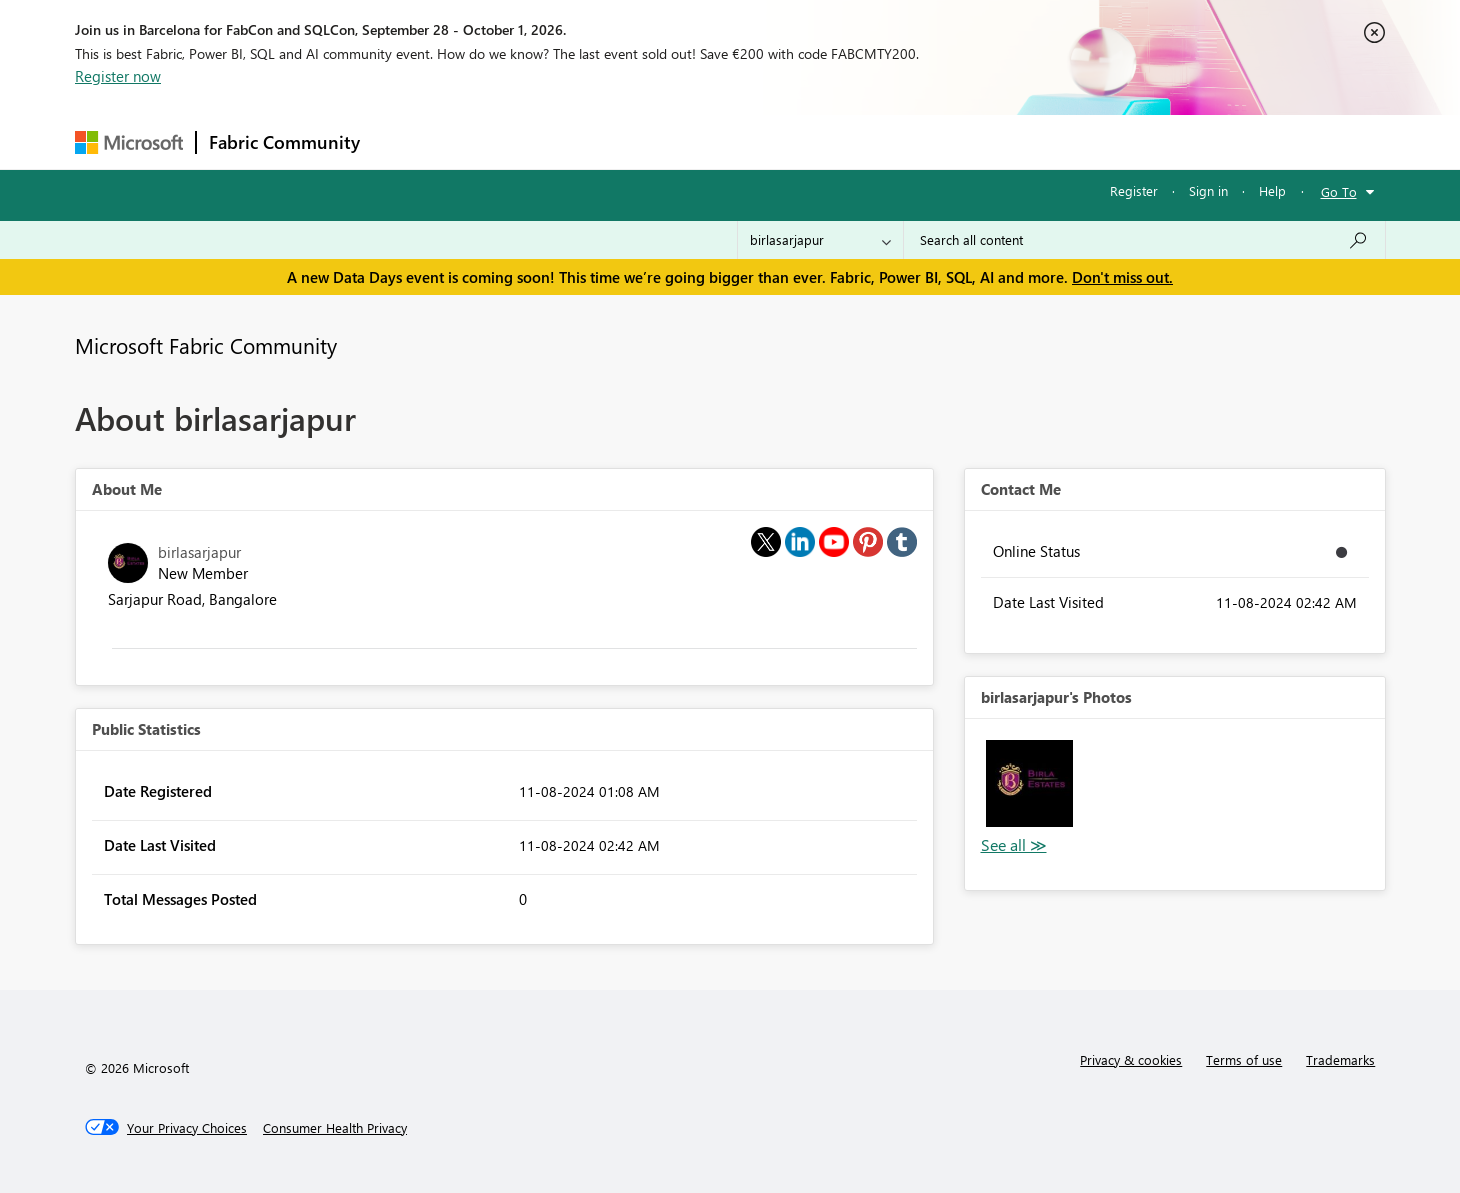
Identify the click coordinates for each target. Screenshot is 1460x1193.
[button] (1029, 783)
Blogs (754, 141)
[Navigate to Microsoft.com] (129, 142)
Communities (664, 141)
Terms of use (1244, 1059)
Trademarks (1340, 1059)
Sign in (1208, 190)
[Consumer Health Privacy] (335, 1128)
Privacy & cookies (1131, 1059)
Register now (118, 76)
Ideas (575, 141)
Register (1134, 190)
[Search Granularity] (820, 240)
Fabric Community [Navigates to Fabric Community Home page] (284, 142)
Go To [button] (1339, 191)
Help (1272, 190)
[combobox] (1144, 240)
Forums (405, 141)
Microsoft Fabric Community (206, 345)
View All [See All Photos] (1014, 845)
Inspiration (493, 141)
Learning (831, 141)
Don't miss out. (1122, 277)
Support (915, 141)
